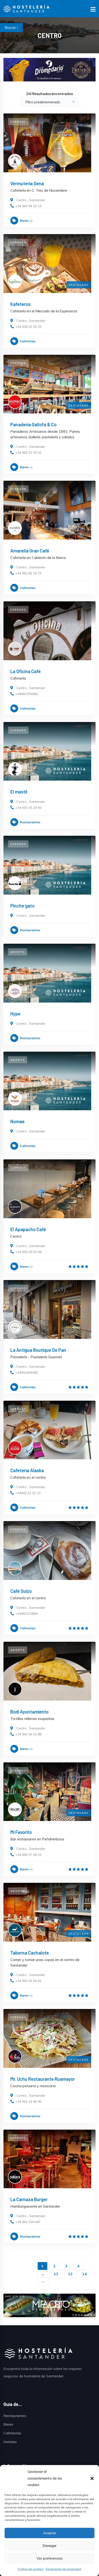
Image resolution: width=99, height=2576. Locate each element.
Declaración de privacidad (63, 2569)
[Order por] (49, 102)
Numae (17, 1121)
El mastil (18, 791)
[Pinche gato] (49, 865)
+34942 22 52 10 (27, 1493)
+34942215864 (26, 1614)
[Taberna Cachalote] (49, 1912)
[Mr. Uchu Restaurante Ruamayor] (49, 2038)
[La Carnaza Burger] (49, 2159)
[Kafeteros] (49, 263)
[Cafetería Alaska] (49, 1430)
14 (84, 2274)
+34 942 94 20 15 (28, 206)
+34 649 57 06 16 (28, 1855)
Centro (21, 200)
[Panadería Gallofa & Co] (49, 384)
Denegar (49, 2545)
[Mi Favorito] (49, 1791)
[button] (92, 2478)
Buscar (11, 27)
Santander (37, 200)
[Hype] (49, 973)
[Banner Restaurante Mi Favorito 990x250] (49, 2305)
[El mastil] (49, 751)
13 (70, 2274)
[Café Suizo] (49, 1550)
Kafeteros (20, 304)
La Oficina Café (25, 671)
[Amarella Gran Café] (49, 510)
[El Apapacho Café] (49, 1188)
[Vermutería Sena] (49, 142)
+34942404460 (26, 1372)
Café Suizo (21, 1591)
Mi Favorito (21, 1832)
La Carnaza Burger (29, 2199)
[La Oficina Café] (49, 630)
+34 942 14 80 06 (28, 2101)
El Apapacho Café (28, 1229)
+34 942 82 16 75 (28, 573)
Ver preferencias (50, 2558)
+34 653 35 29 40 (28, 808)
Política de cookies (30, 2569)
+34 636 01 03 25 (28, 327)
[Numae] (49, 1081)
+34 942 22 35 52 (28, 453)
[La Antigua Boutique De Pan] (49, 1309)
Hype (15, 1013)
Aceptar (49, 2533)
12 (56, 2274)
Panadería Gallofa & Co (33, 424)
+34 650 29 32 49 (28, 1252)
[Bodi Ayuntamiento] (49, 1671)
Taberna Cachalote (29, 1952)
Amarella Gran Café (29, 550)
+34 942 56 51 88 (28, 1734)
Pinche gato (22, 905)
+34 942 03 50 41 (28, 1981)
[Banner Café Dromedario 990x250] (49, 69)
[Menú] (93, 10)
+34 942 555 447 (27, 2222)
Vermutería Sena (27, 183)
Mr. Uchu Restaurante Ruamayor (42, 2079)
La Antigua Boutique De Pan (38, 1350)
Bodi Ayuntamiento (29, 1711)
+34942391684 (26, 694)
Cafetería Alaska (27, 1470)
